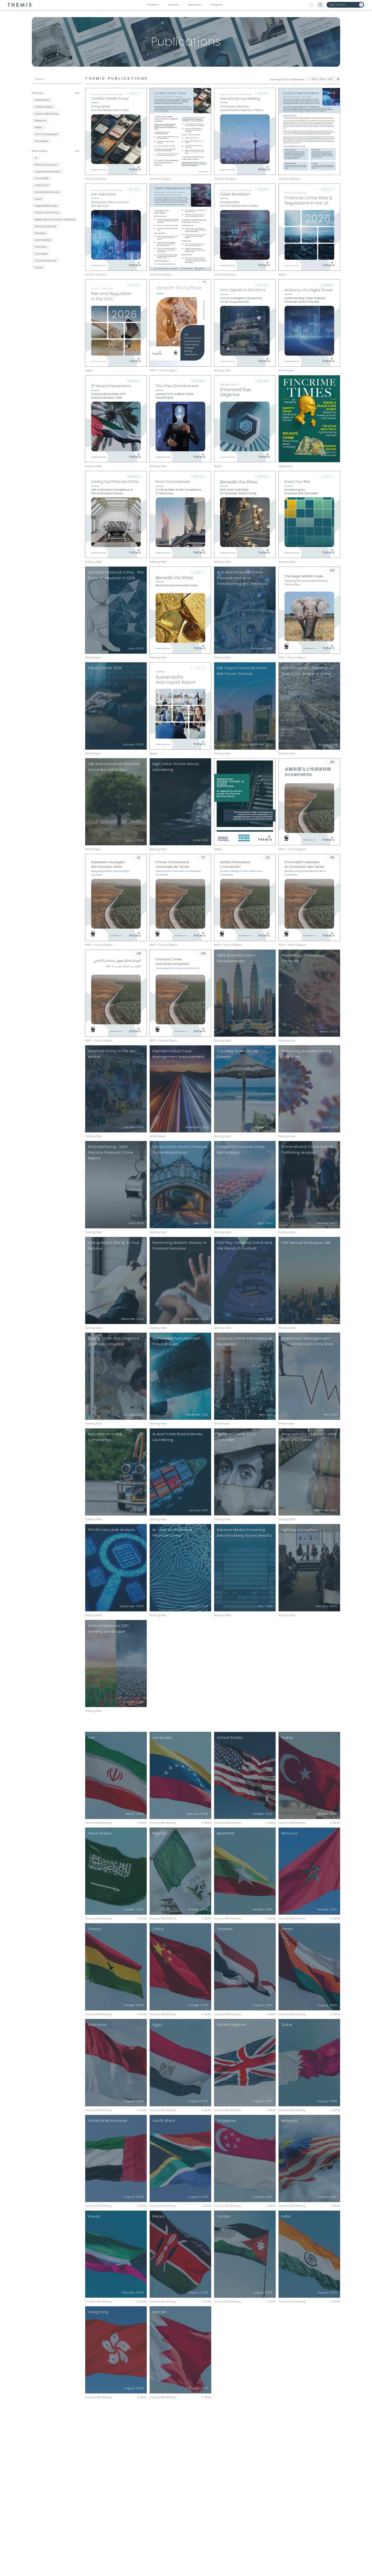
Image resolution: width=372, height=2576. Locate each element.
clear (77, 93)
